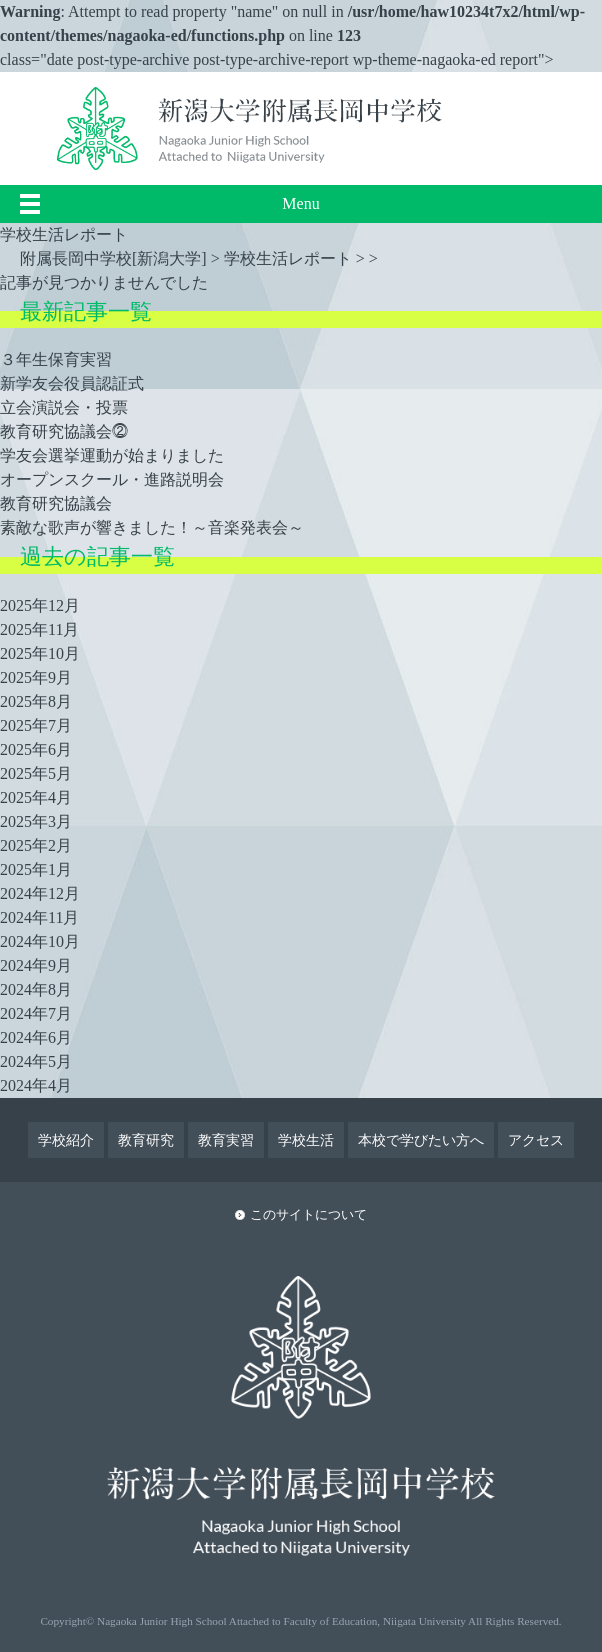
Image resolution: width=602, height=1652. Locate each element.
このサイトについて (308, 1215)
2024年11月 (39, 917)
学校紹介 (66, 1140)
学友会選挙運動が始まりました (112, 455)
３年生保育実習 (56, 359)
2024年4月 (36, 1085)
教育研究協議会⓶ (64, 431)
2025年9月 (36, 677)
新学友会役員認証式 (72, 383)
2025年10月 (40, 653)
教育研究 (146, 1140)
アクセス (536, 1140)
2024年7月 (36, 1013)
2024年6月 (36, 1037)
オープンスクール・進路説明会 (112, 479)
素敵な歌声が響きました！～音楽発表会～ (152, 527)
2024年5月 (36, 1061)
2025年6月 (36, 749)
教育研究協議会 (56, 503)
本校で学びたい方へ (421, 1140)
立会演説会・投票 (64, 407)
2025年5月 (36, 773)
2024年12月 (40, 893)
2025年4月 (36, 797)
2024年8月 (36, 989)
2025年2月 (36, 845)
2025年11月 (39, 629)
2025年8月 (36, 701)
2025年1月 (36, 869)
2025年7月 (36, 725)
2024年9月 (36, 965)
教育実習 (226, 1140)
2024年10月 (40, 941)
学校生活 (306, 1140)
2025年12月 (40, 605)
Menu (300, 203)
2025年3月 (36, 821)
